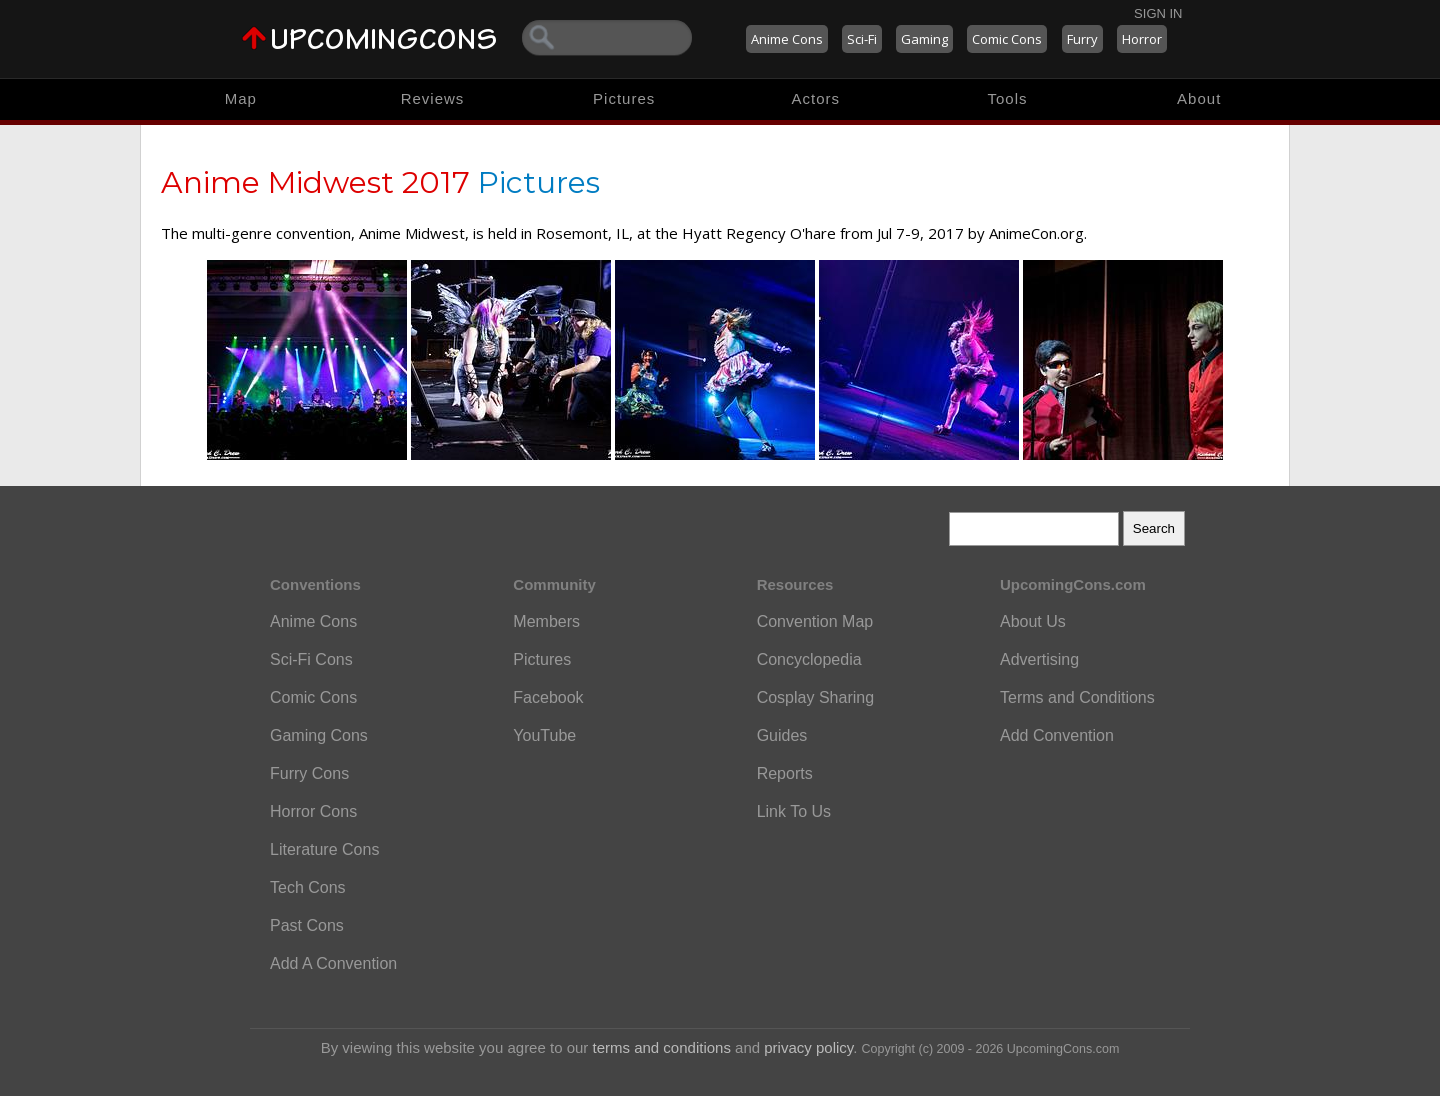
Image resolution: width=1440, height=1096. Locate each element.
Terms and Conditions (1077, 697)
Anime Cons (787, 39)
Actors (816, 98)
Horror (1142, 39)
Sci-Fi (862, 39)
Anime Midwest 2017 (315, 182)
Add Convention (1057, 735)
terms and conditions (662, 1047)
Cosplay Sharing (815, 697)
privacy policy (808, 1047)
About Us (1033, 621)
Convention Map (815, 621)
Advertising (1039, 659)
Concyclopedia (809, 659)
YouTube (544, 735)
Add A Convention (333, 963)
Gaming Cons (319, 735)
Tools (1008, 98)
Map (241, 98)
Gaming (924, 39)
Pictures (624, 98)
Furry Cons (309, 773)
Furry (1082, 39)
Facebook (548, 697)
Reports (785, 773)
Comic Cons (1007, 39)
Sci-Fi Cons (311, 659)
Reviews (433, 98)
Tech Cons (308, 887)
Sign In (1158, 13)
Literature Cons (324, 849)
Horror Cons (313, 811)
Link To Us (794, 811)
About (1199, 98)
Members (546, 621)
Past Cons (307, 925)
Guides (782, 735)
